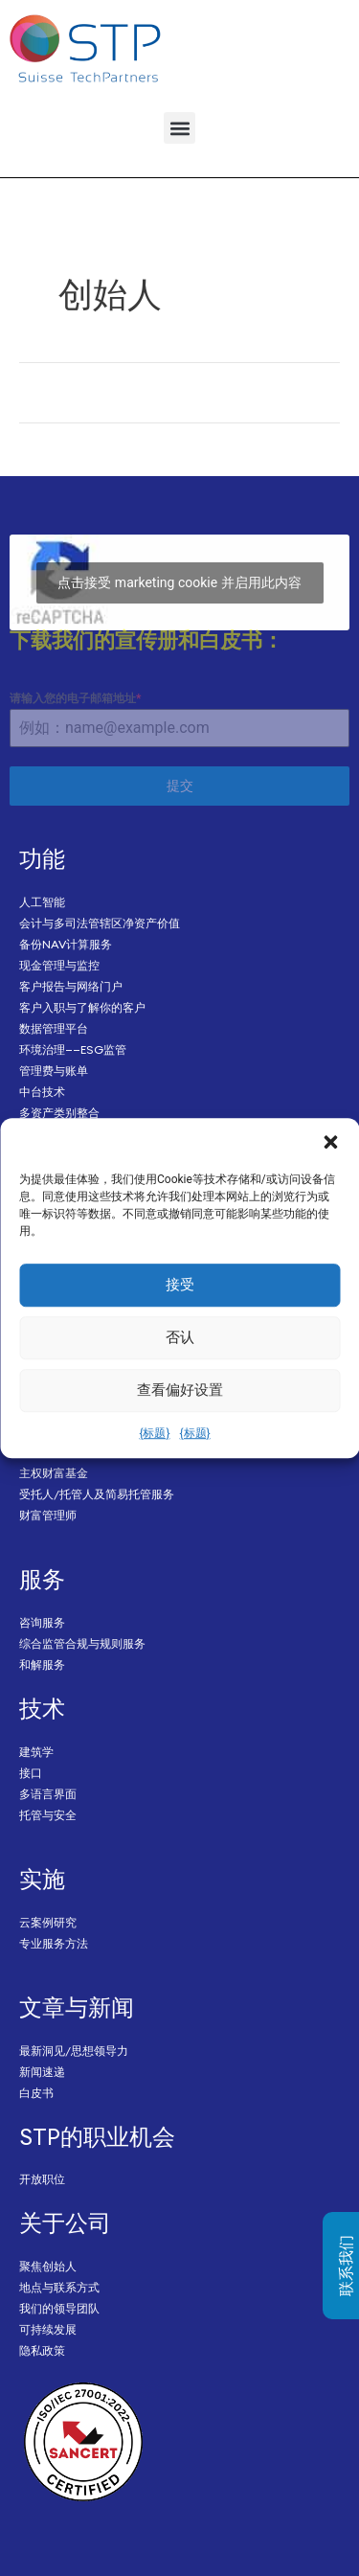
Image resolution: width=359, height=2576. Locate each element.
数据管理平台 (53, 1028)
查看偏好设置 (180, 1390)
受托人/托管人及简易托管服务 (96, 1494)
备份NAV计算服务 (65, 944)
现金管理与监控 (59, 965)
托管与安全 (48, 1815)
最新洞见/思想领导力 (73, 2050)
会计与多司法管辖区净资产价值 (99, 923)
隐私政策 (42, 2350)
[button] (330, 1141)
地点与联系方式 (59, 2287)
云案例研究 (48, 1922)
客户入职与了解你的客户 (82, 1007)
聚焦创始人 (48, 2266)
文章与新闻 (76, 2007)
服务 (42, 1578)
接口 (30, 1773)
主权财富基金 (53, 1473)
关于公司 (65, 2222)
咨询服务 (42, 1622)
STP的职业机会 (97, 2136)
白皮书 (36, 2093)
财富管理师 (48, 1515)
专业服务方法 (53, 1943)
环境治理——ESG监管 (72, 1049)
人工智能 (42, 902)
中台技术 (42, 1091)
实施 (42, 1878)
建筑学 (36, 1751)
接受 (180, 1284)
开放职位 (42, 2179)
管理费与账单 (53, 1070)
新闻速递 (42, 2071)
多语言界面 (48, 1794)
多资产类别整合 (59, 1113)
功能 (42, 858)
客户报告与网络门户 (71, 986)
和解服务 (42, 1664)
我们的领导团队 (59, 2308)
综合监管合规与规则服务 (82, 1643)
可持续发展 (48, 2329)
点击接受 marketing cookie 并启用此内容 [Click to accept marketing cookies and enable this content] (179, 582)
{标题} (154, 1433)
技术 (42, 1708)
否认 (180, 1337)
